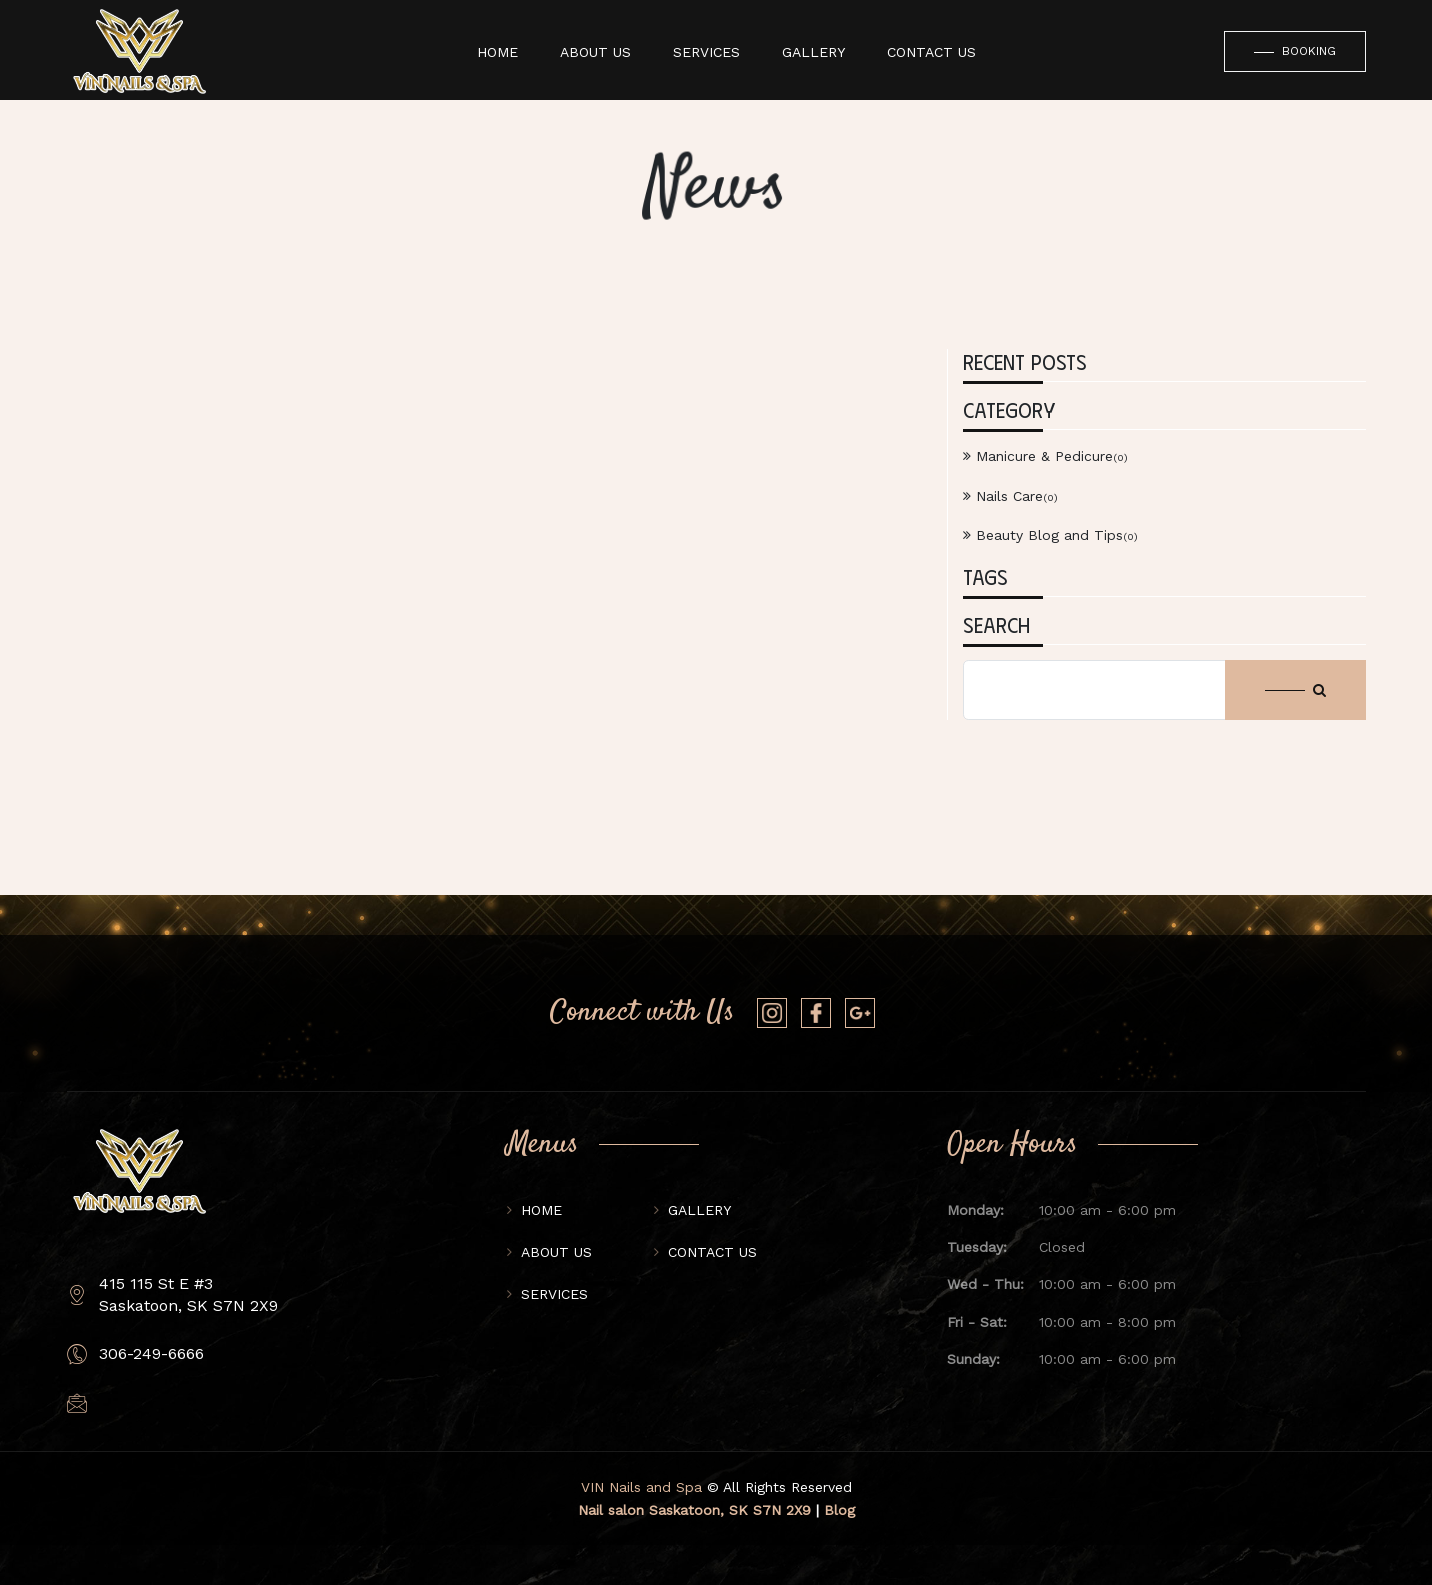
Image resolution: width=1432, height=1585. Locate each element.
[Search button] (1295, 690)
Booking (1295, 51)
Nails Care (1010, 496)
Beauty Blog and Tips (1050, 535)
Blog (839, 1510)
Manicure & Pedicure (1045, 456)
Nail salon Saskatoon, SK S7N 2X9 (694, 1510)
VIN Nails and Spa (641, 1487)
